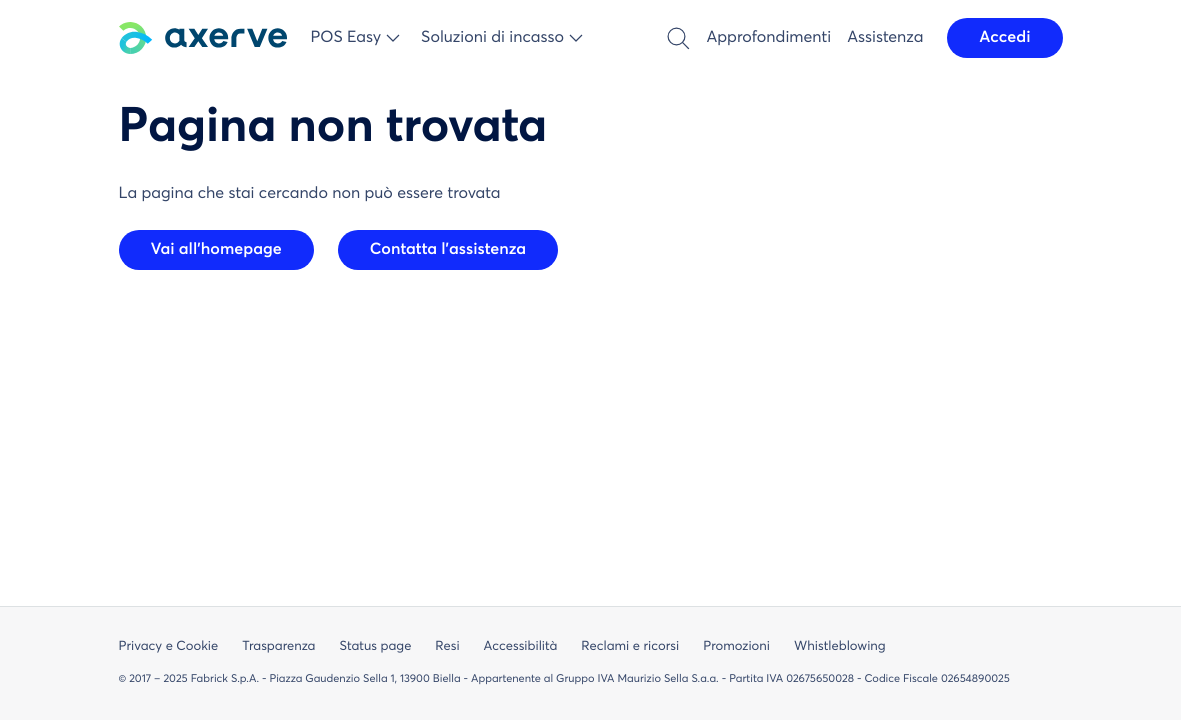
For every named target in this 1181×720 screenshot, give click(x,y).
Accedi (1004, 38)
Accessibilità (521, 646)
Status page (375, 646)
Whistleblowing (840, 646)
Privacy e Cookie (169, 646)
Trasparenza (278, 646)
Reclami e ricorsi (630, 646)
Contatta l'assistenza (448, 250)
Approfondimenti (768, 38)
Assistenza (885, 38)
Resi (447, 646)
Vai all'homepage (216, 250)
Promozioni (736, 646)
